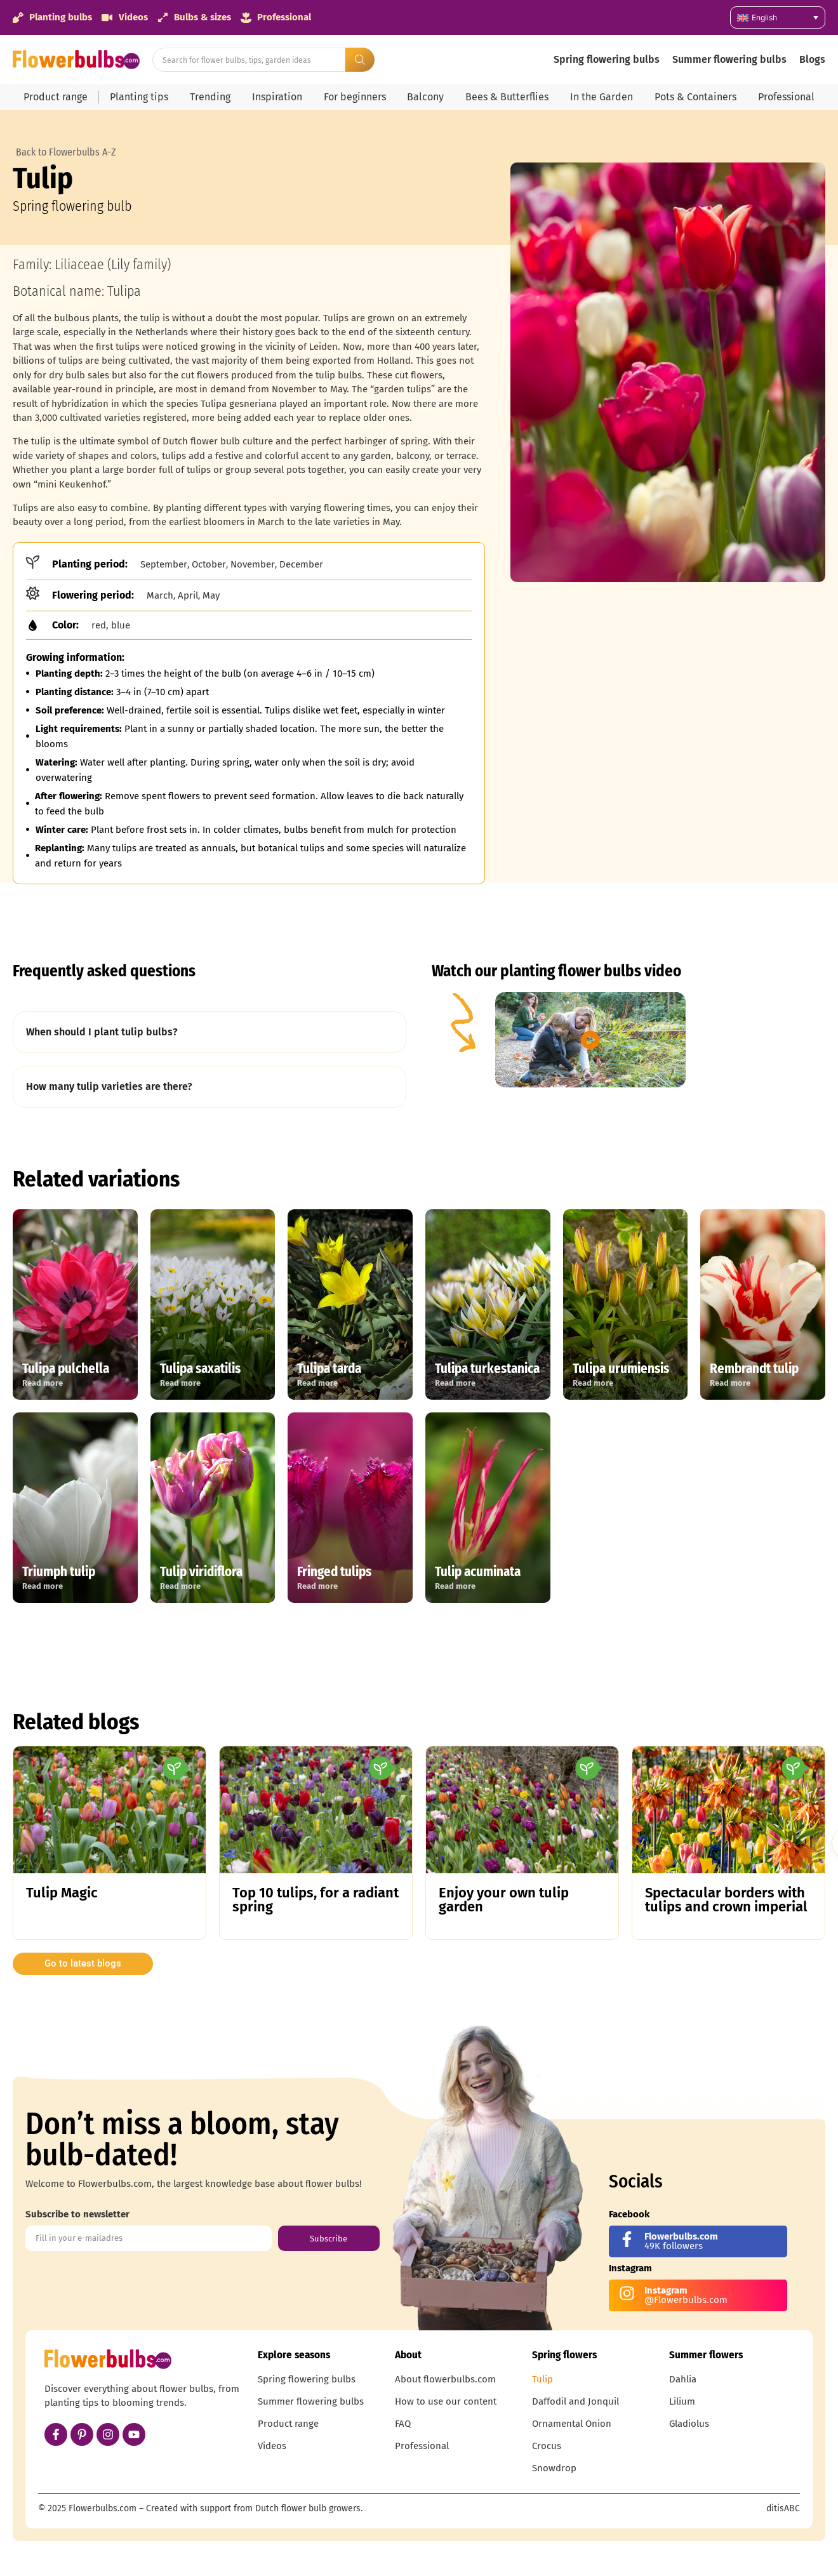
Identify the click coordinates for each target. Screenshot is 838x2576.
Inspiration (277, 97)
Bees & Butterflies (507, 97)
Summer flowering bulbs (729, 59)
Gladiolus (689, 2423)
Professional (786, 97)
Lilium (682, 2401)
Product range (55, 97)
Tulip (542, 2379)
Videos (272, 2446)
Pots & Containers (695, 97)
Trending (210, 97)
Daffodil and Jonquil (575, 2401)
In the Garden (601, 97)
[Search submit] (360, 60)
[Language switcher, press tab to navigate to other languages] (777, 17)
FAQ (403, 2423)
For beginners (355, 97)
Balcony (425, 97)
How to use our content (445, 2401)
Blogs (812, 59)
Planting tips (139, 97)
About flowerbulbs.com (445, 2379)
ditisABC (783, 2508)
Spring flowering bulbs (607, 59)
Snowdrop (554, 2468)
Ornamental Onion (571, 2423)
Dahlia (682, 2379)
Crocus (546, 2446)
